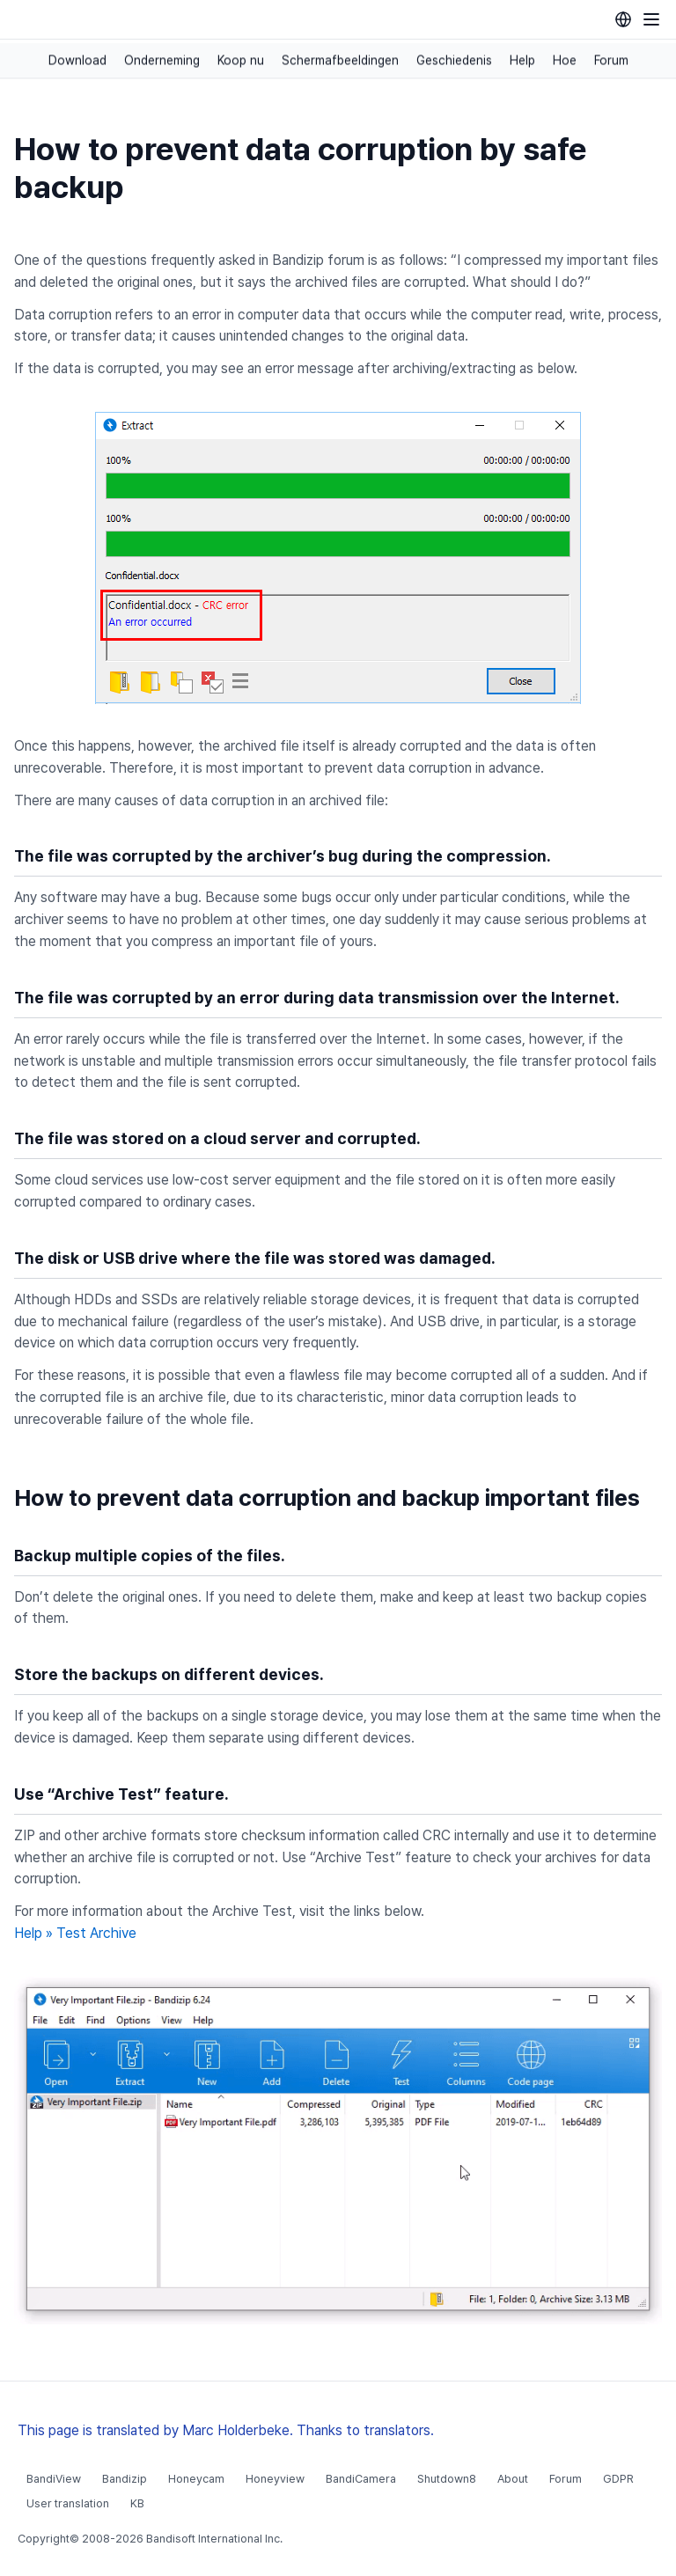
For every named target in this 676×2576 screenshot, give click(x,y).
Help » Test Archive (75, 1933)
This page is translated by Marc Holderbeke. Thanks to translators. (226, 2430)
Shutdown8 (446, 2478)
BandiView (53, 2478)
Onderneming (162, 61)
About (512, 2478)
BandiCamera (361, 2478)
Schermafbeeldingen (340, 61)
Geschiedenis (454, 61)
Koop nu (240, 61)
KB (137, 2503)
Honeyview (275, 2478)
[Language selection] (623, 19)
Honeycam (196, 2478)
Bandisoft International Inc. (214, 2538)
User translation (67, 2503)
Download (77, 61)
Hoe (565, 61)
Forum (611, 61)
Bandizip (124, 2478)
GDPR (618, 2478)
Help (522, 61)
